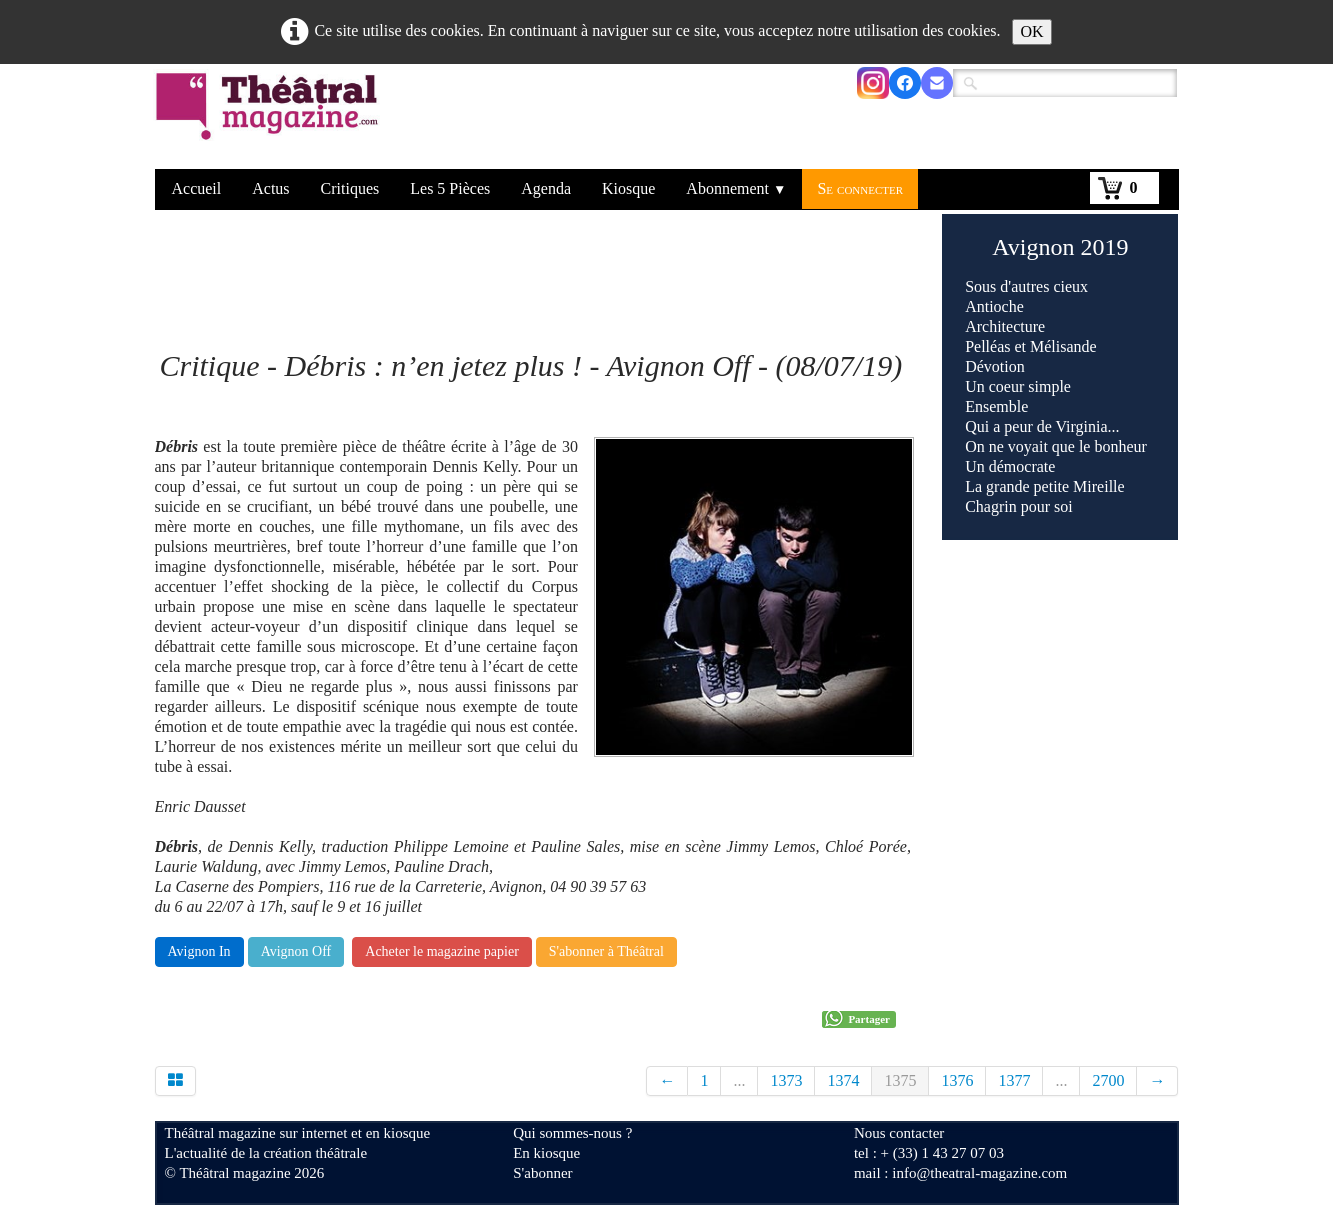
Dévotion (995, 366)
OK (1031, 31)
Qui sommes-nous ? (572, 1133)
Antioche (994, 306)
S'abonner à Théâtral (606, 951)
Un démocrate (1010, 466)
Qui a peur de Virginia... (1042, 426)
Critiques (350, 188)
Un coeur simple (1018, 386)
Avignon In (199, 951)
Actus (270, 188)
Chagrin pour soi (1019, 506)
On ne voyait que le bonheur (1056, 446)
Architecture (1005, 326)
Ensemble (996, 406)
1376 (957, 1080)
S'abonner (542, 1173)
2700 (1108, 1080)
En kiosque (546, 1153)
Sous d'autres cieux (1026, 286)
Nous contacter (899, 1133)
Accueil (197, 188)
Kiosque (628, 188)
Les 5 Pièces (450, 188)
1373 (786, 1080)
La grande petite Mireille (1044, 486)
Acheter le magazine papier (442, 951)
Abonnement (736, 188)
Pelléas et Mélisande (1031, 346)
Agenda (546, 188)
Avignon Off (296, 951)
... (739, 1080)
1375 (900, 1080)
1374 (843, 1080)
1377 (1014, 1080)
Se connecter (860, 188)
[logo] (270, 119)
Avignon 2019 (1060, 247)
